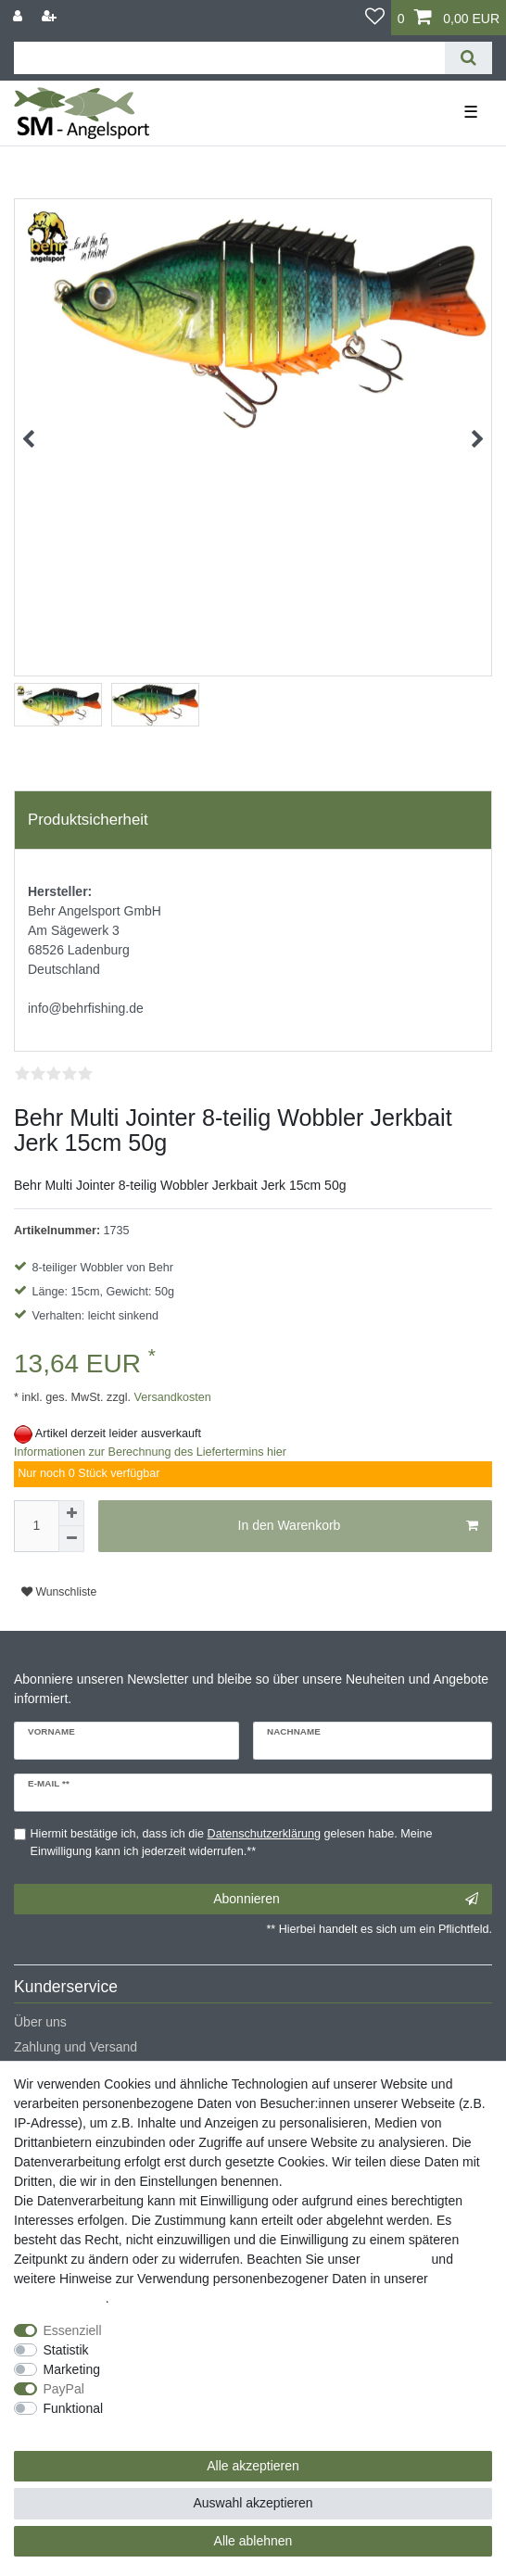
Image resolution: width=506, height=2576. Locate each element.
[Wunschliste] (375, 17)
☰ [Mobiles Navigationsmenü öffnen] (470, 112)
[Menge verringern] (71, 1539)
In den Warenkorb (358, 1526)
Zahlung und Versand (75, 2046)
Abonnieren (345, 1899)
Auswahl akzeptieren (252, 2502)
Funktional (74, 2408)
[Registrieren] (51, 16)
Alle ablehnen (253, 2540)
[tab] (253, 820)
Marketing (72, 2369)
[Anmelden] (19, 16)
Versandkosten (171, 1397)
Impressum (395, 2259)
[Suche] (468, 58)
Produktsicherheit (88, 819)
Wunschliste (58, 1591)
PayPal (64, 2388)
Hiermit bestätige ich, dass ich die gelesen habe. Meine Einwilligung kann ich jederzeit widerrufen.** (232, 1842)
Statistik (66, 2349)
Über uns (40, 2021)
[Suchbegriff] (229, 58)
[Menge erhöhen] (71, 1513)
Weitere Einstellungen (77, 2427)
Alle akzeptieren (253, 2465)
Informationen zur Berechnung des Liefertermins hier (150, 1452)
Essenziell (73, 2330)
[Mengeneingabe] (36, 1526)
